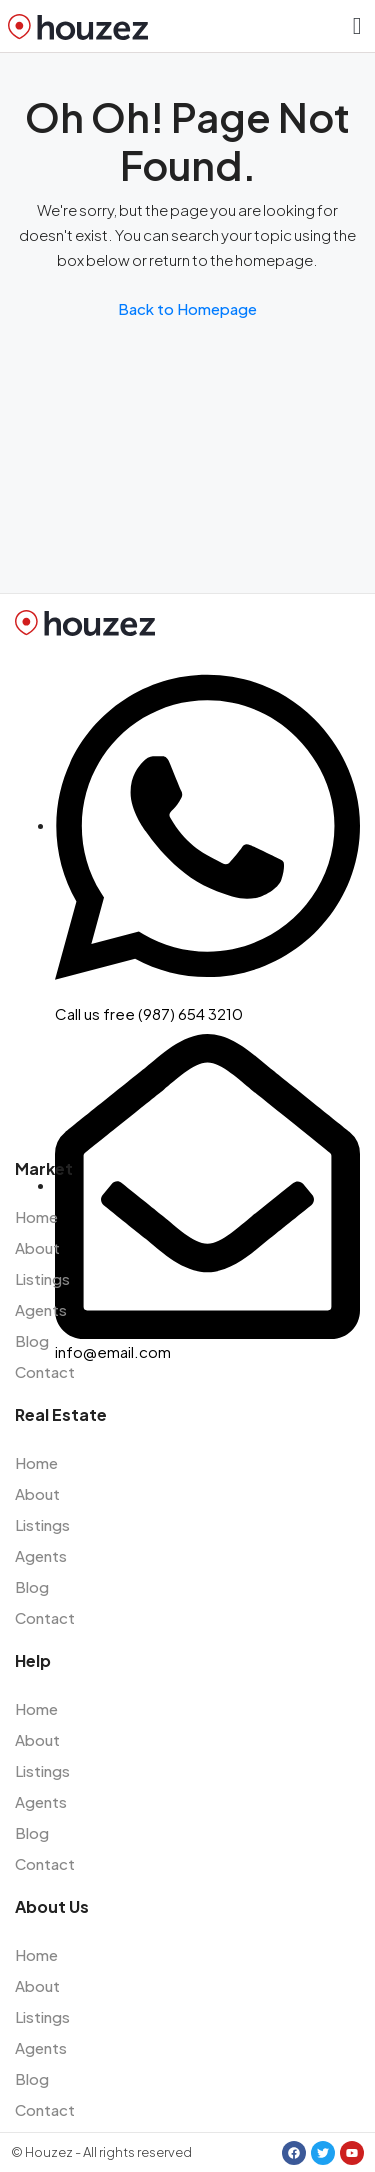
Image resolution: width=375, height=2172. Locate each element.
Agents (41, 1309)
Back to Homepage (187, 308)
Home (36, 1216)
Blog (32, 1340)
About (37, 1247)
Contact (45, 1371)
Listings (42, 1278)
